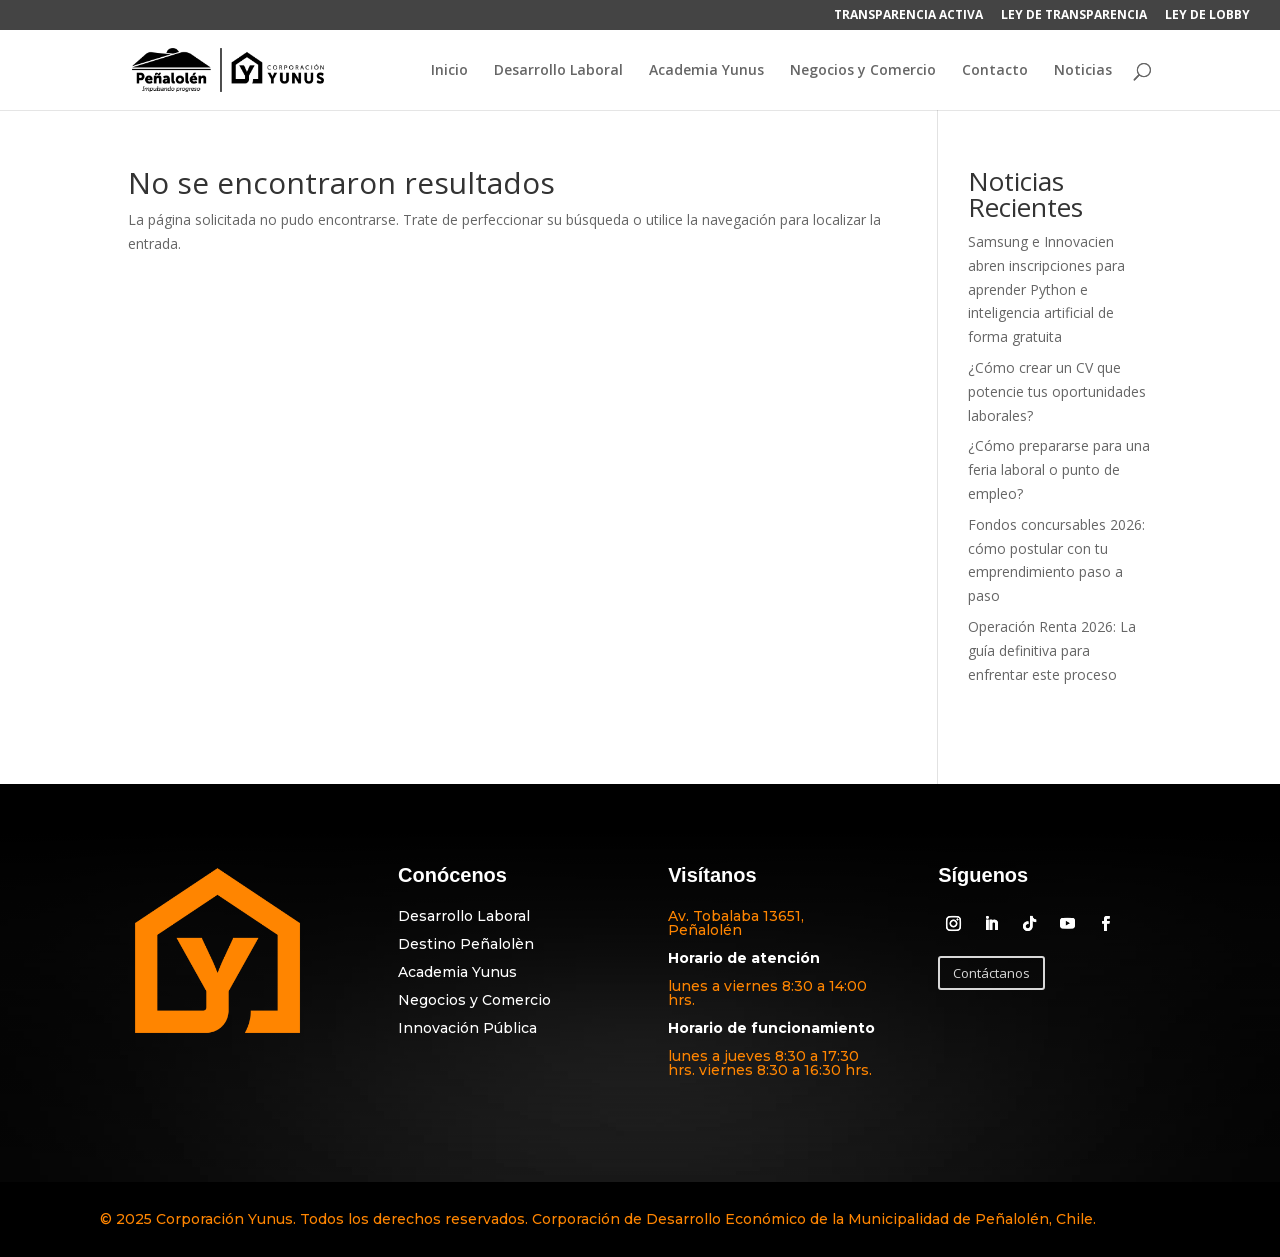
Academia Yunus (706, 71)
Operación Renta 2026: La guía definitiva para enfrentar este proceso (1052, 650)
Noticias (1083, 71)
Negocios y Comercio (863, 71)
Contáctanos (991, 973)
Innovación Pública (467, 1028)
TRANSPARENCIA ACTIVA (908, 16)
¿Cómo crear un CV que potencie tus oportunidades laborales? (1057, 391)
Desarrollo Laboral (558, 71)
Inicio (449, 71)
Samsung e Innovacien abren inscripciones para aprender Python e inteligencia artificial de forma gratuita (1046, 289)
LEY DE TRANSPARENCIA (1074, 16)
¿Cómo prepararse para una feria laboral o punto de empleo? (1059, 469)
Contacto (995, 71)
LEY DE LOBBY (1207, 16)
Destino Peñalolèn (466, 944)
